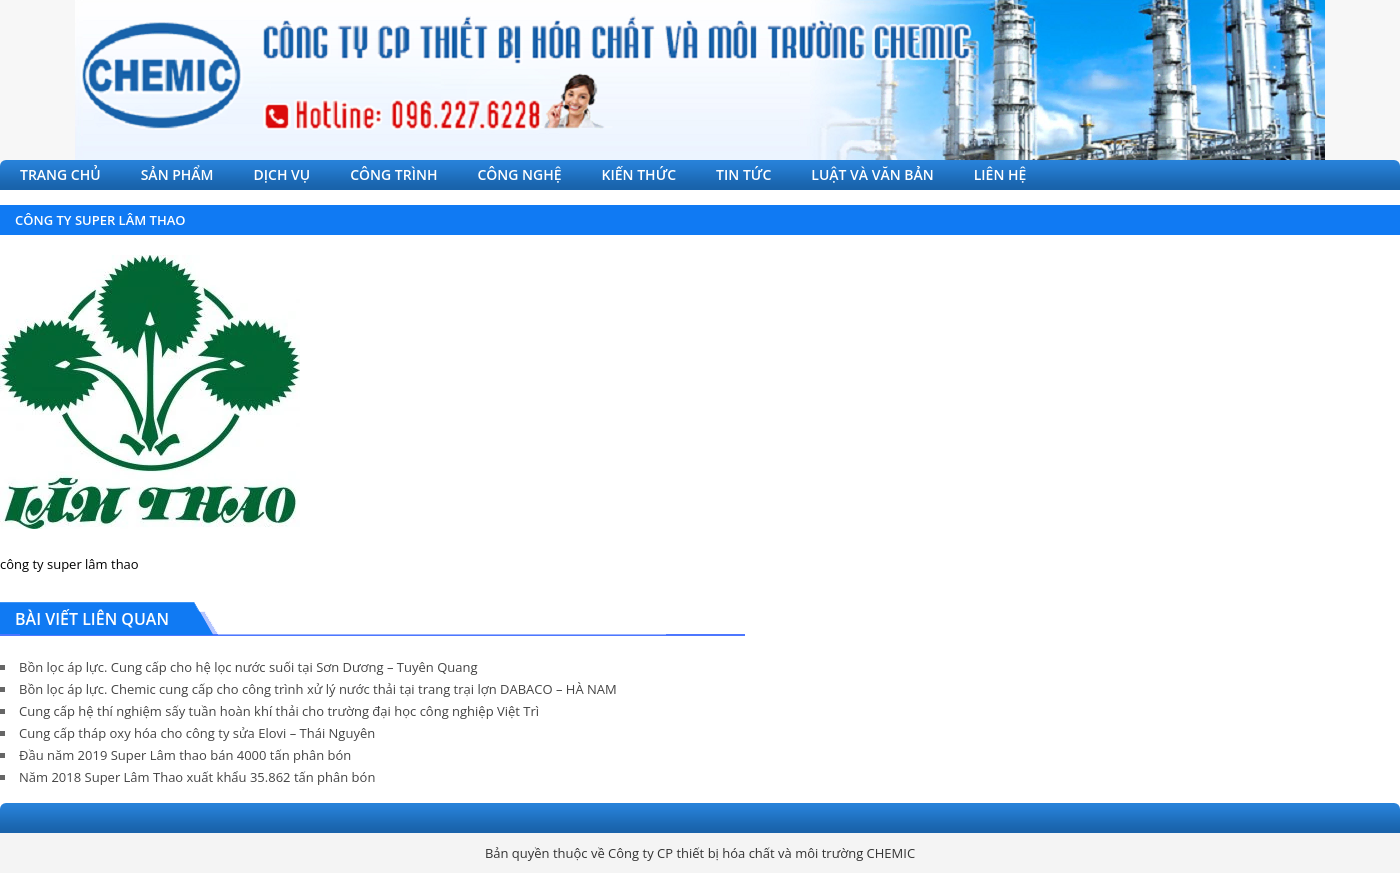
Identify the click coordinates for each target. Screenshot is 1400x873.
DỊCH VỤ (282, 174)
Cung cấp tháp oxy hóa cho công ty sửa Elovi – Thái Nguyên (197, 733)
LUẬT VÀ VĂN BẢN (872, 174)
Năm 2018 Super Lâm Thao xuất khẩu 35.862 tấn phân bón (197, 777)
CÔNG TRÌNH (393, 174)
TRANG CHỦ (60, 174)
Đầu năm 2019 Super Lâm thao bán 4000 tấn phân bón (185, 755)
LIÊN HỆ (1000, 174)
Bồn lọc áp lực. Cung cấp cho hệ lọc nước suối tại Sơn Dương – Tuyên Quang (248, 667)
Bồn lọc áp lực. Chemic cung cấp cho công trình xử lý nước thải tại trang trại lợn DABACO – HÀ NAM (318, 689)
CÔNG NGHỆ (519, 174)
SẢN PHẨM (177, 174)
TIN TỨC (743, 174)
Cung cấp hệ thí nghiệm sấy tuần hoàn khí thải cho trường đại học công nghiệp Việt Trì (279, 711)
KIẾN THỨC (639, 174)
